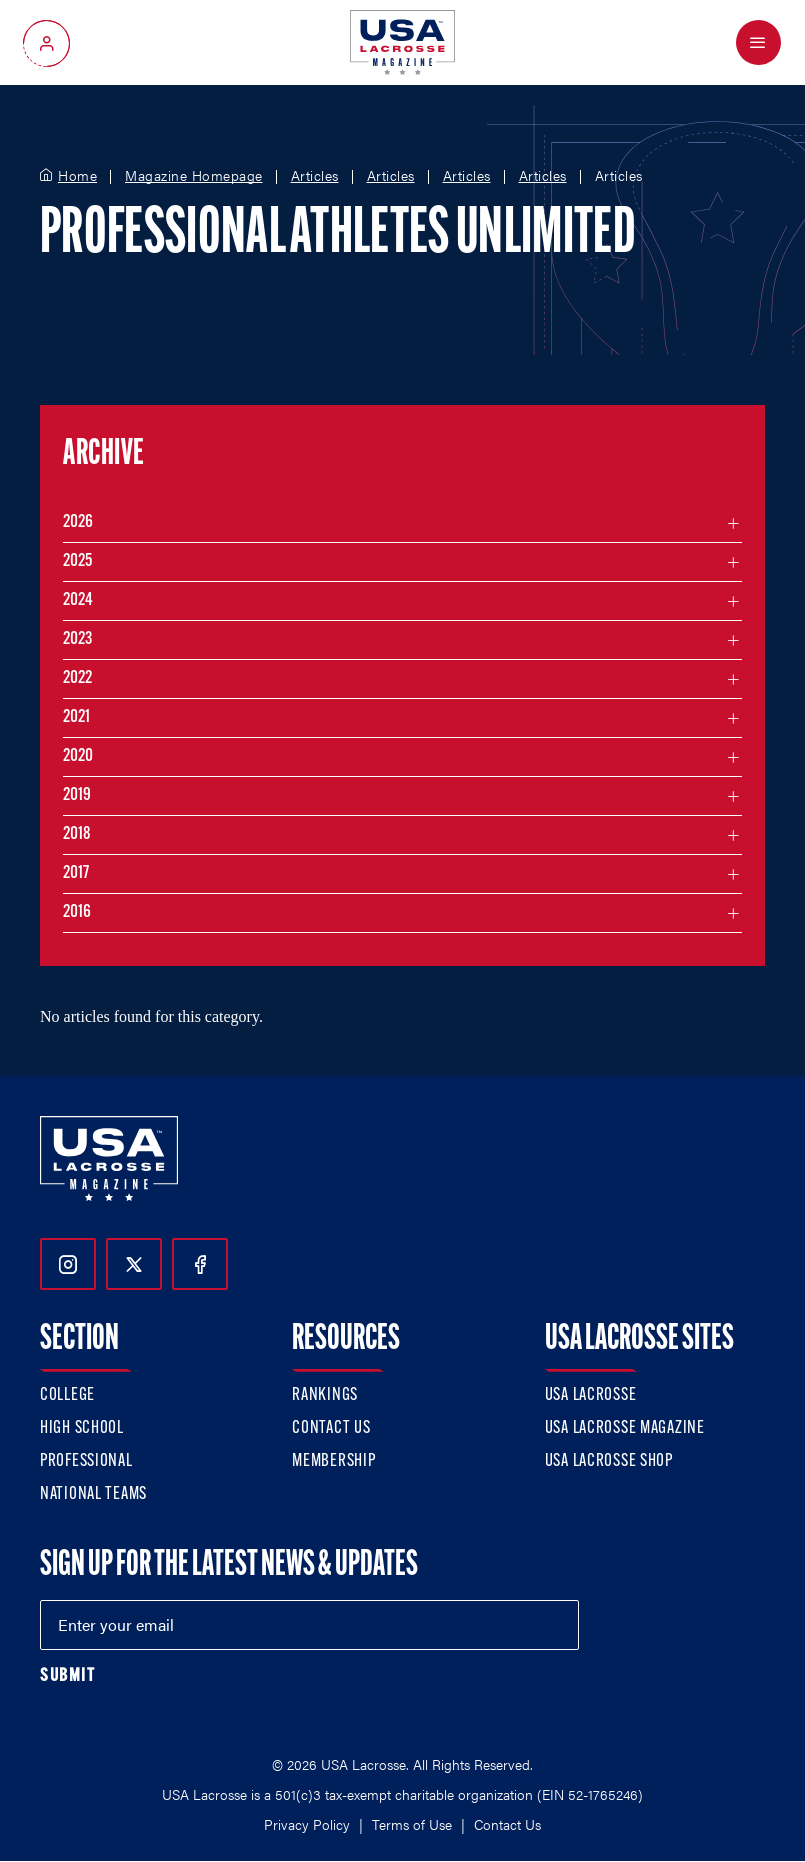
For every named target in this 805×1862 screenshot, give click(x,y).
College (67, 1395)
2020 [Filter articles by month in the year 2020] (78, 756)
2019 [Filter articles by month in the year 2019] (77, 795)
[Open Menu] (758, 42)
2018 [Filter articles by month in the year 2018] (77, 834)
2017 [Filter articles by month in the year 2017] (76, 873)
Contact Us (331, 1428)
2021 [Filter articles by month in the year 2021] (76, 717)
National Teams (93, 1494)
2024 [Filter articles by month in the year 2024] (78, 600)
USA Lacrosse (591, 1395)
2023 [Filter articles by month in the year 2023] (77, 639)
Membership (333, 1461)
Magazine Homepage (194, 176)
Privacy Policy (307, 1824)
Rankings (325, 1395)
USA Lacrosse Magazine (625, 1428)
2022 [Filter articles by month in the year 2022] (77, 678)
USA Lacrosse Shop (609, 1461)
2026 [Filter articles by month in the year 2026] (78, 522)
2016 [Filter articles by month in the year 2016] (77, 912)
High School (82, 1428)
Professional (86, 1461)
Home (77, 176)
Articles (315, 176)
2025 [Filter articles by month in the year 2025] (77, 561)
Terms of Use (412, 1824)
